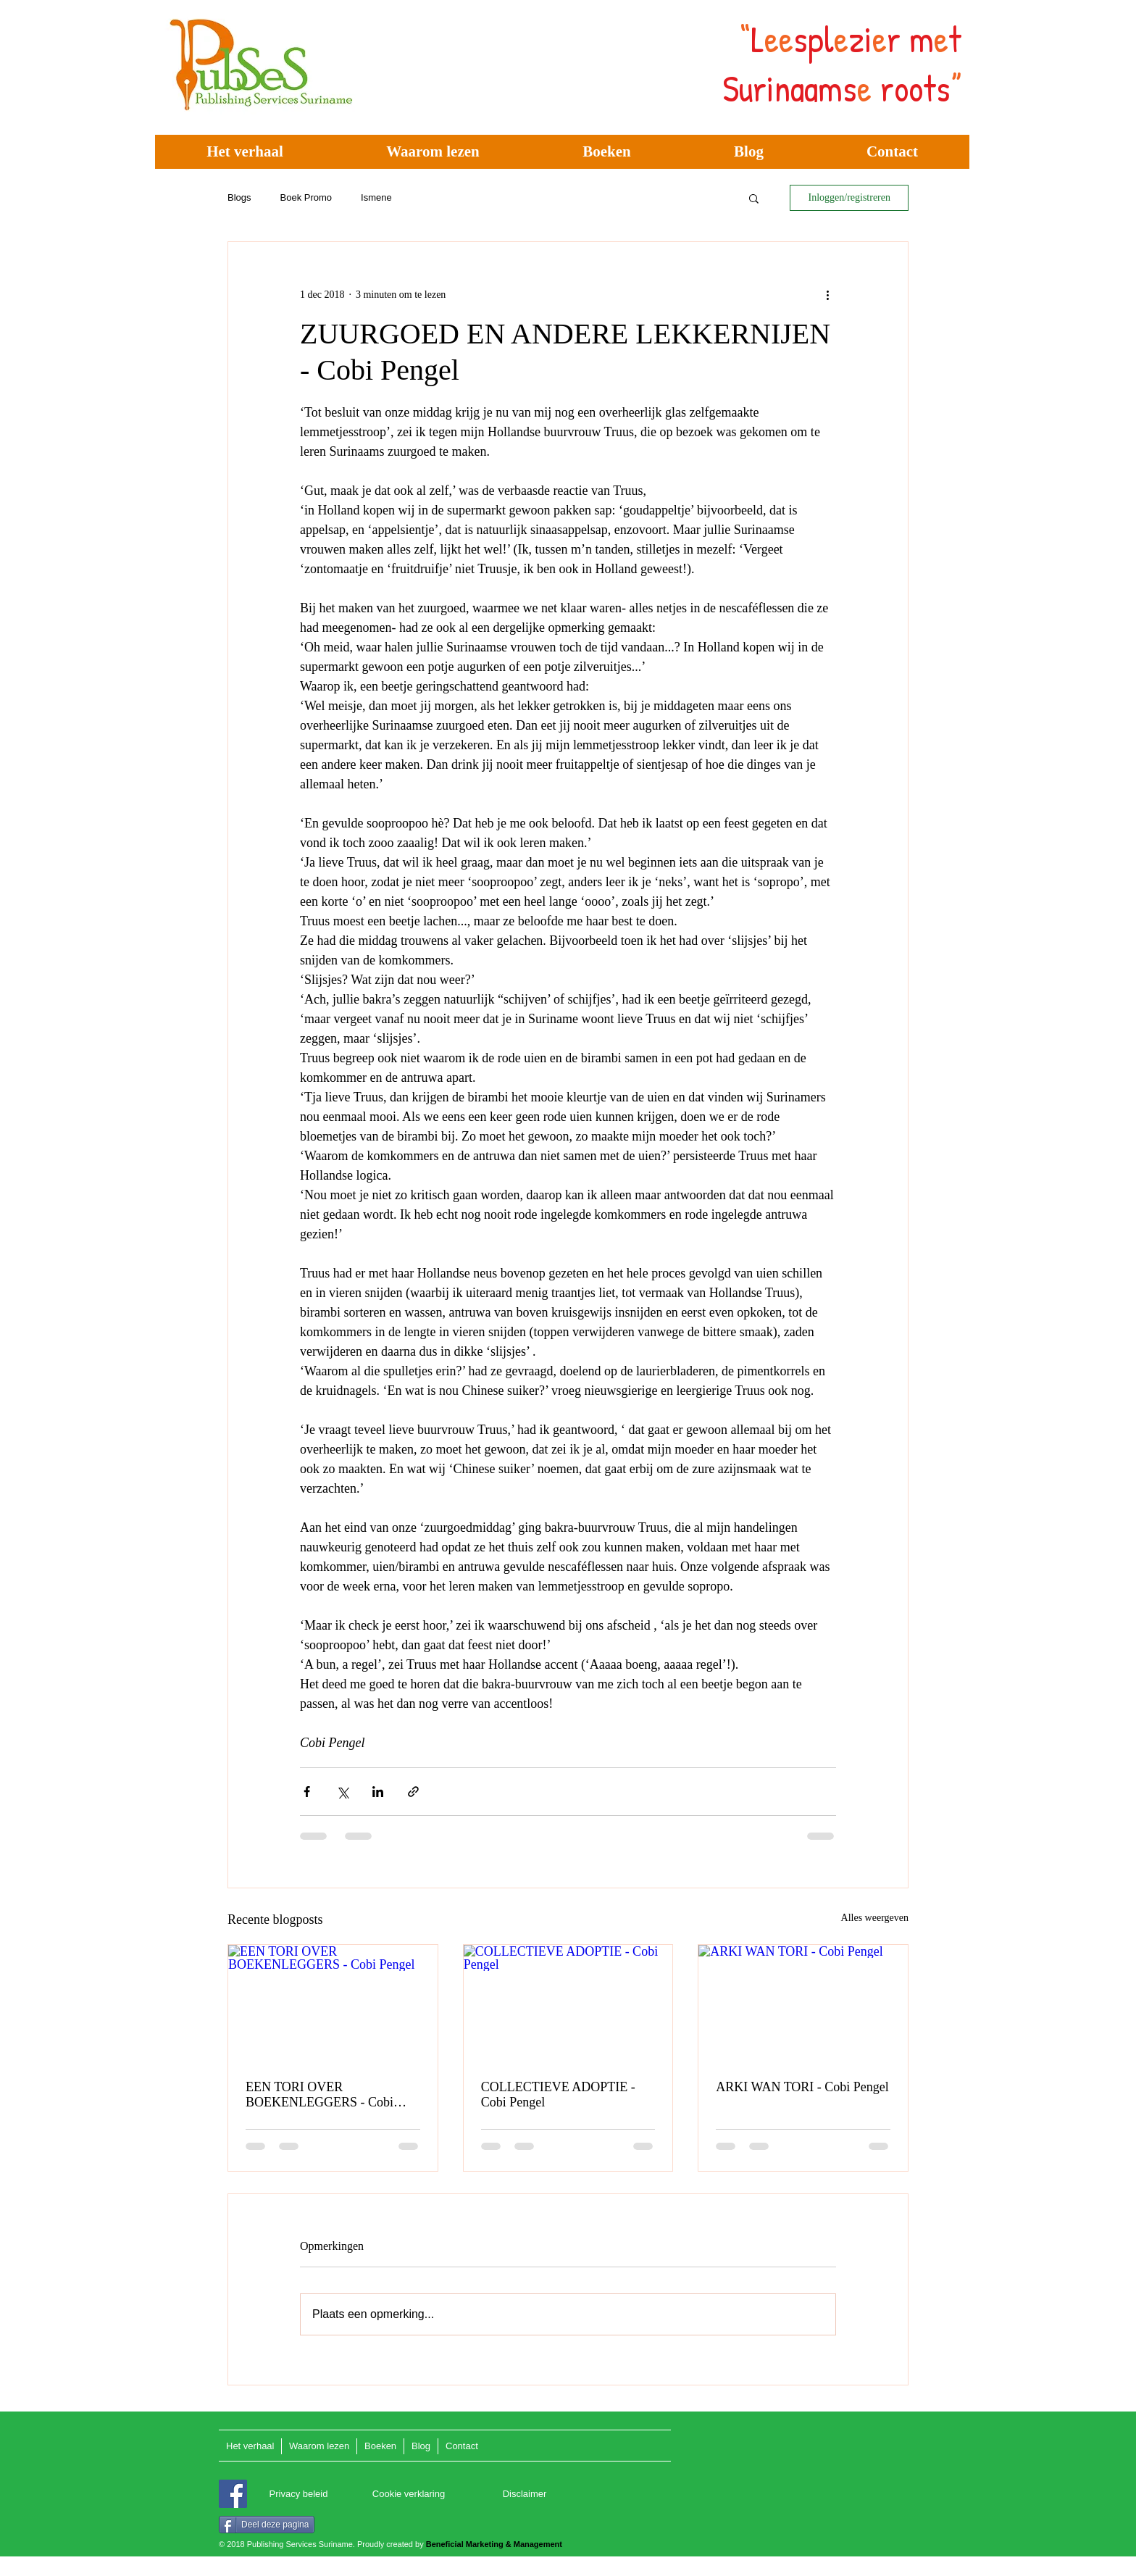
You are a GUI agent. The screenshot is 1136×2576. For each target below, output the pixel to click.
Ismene (376, 197)
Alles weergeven (875, 1917)
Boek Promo (306, 197)
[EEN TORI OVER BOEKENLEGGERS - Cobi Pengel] (333, 2003)
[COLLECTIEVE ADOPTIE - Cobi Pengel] (568, 2003)
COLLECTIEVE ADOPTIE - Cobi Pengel (558, 2094)
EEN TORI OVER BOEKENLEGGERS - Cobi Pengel (319, 2095)
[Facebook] (233, 2494)
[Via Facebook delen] (307, 1791)
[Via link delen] (413, 1791)
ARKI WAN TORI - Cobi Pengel (802, 2087)
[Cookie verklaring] (408, 2494)
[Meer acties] (827, 294)
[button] (754, 198)
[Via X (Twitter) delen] (342, 1791)
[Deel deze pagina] (266, 2524)
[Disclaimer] (524, 2494)
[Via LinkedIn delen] (378, 1791)
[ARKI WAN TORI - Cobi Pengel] (803, 2003)
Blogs (239, 197)
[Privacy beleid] (298, 2494)
